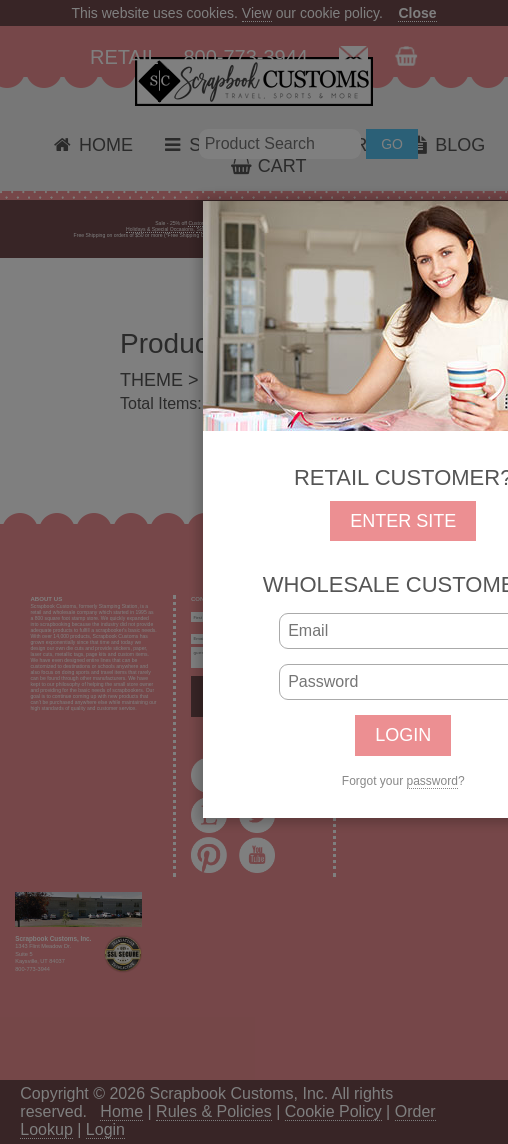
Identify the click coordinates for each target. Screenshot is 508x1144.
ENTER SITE (403, 521)
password (432, 781)
